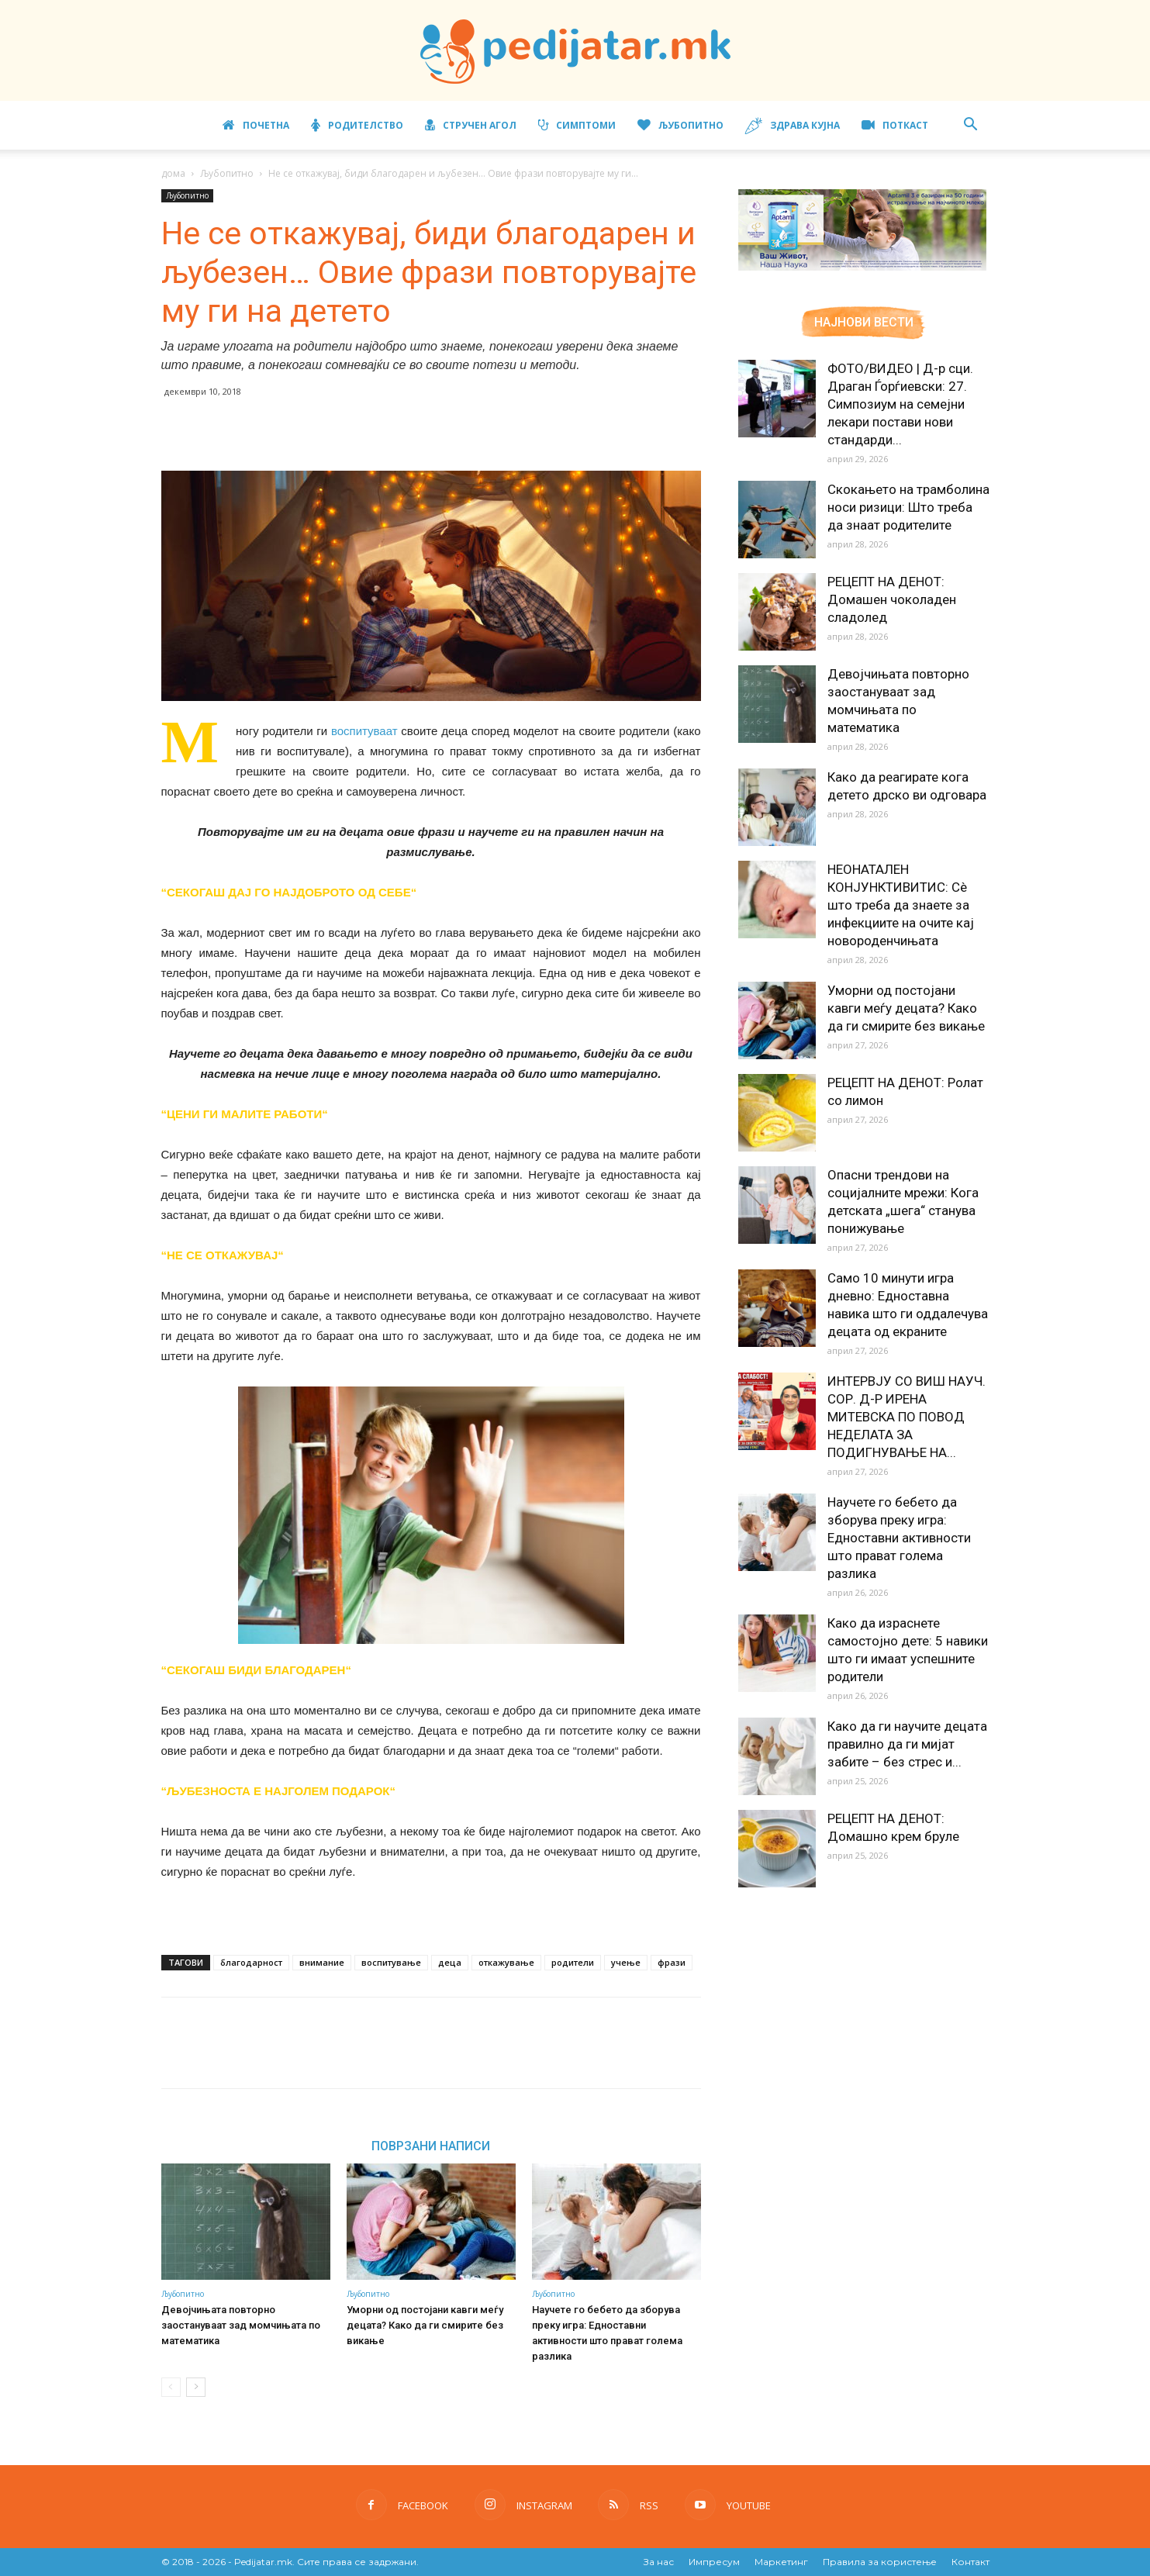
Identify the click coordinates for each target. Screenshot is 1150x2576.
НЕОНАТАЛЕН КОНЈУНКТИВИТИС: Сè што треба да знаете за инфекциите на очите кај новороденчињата (900, 905)
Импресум (714, 2561)
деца (449, 1962)
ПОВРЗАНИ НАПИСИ (430, 2146)
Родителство (357, 125)
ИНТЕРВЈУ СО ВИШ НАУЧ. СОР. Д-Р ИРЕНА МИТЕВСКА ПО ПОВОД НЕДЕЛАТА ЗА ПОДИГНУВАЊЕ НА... (906, 1416)
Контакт (970, 2561)
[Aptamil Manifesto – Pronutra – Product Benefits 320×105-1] (862, 268)
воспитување (391, 1962)
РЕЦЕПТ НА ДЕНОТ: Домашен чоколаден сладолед (891, 599)
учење (626, 1962)
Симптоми (577, 125)
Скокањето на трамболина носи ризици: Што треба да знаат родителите (908, 507)
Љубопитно (680, 125)
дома (173, 173)
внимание (321, 1962)
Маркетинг (781, 2561)
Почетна (256, 125)
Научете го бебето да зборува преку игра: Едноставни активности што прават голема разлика (899, 1537)
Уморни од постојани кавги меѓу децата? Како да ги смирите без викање (425, 2325)
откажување (506, 1962)
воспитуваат (364, 730)
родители (572, 1962)
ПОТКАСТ (895, 125)
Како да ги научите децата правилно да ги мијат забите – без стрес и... (907, 1744)
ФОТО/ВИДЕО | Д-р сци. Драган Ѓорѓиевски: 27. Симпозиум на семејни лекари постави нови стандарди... (900, 404)
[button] (970, 126)
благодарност (251, 1962)
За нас (659, 2561)
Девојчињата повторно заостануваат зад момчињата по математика (240, 2325)
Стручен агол (470, 125)
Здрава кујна (792, 126)
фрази (672, 1962)
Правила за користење (880, 2561)
